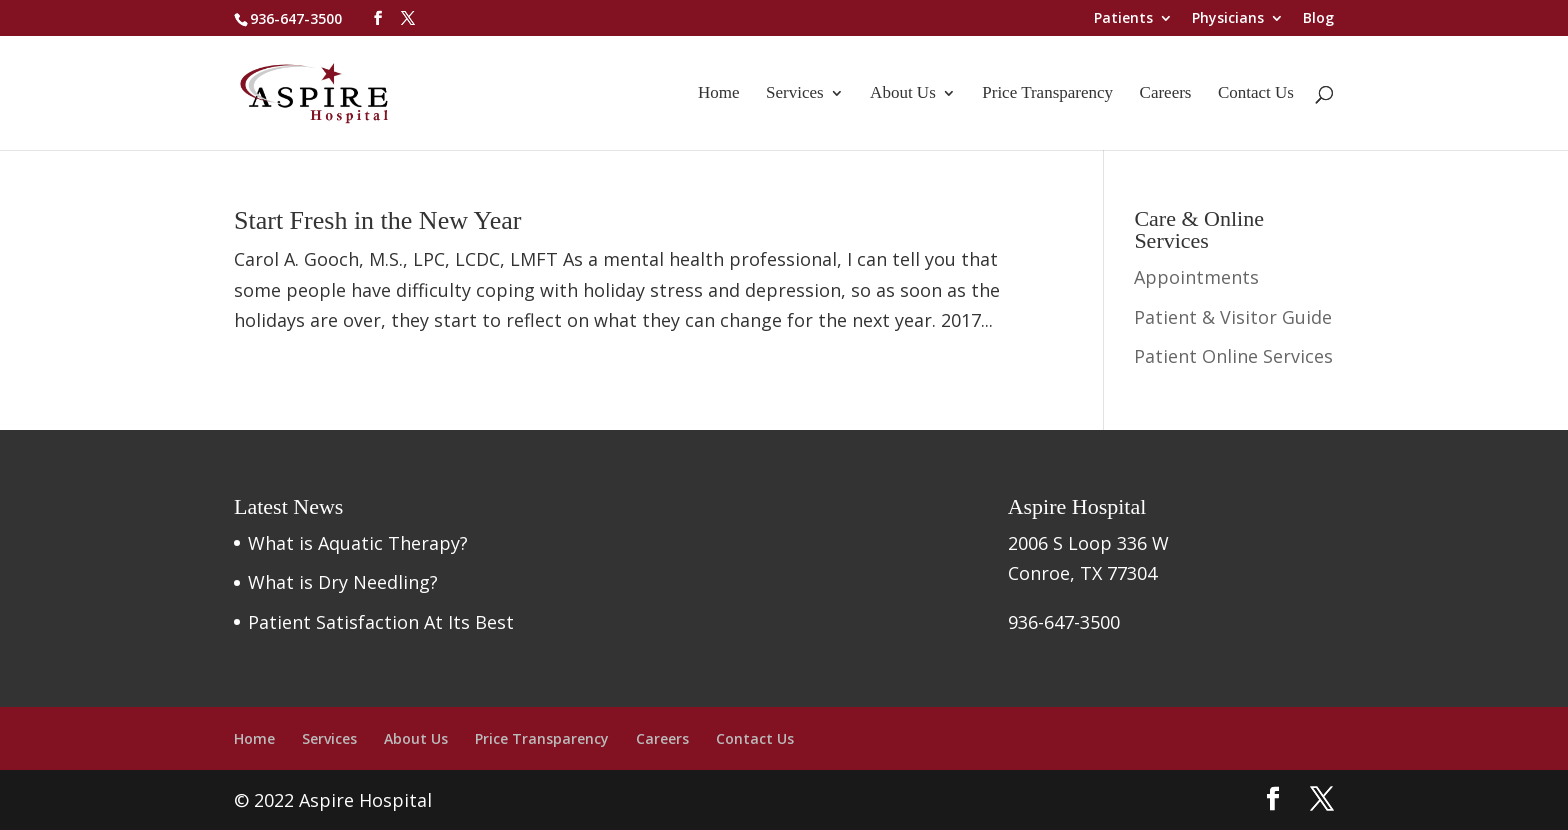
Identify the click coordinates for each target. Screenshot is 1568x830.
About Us (903, 94)
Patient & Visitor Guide (1233, 317)
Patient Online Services (1233, 356)
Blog (1318, 19)
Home (719, 94)
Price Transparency (1047, 94)
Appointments (1196, 277)
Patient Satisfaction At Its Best (381, 622)
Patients (1123, 19)
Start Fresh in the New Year (377, 220)
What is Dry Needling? (343, 582)
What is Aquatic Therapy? (358, 543)
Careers (1166, 94)
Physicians (1228, 19)
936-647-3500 (296, 18)
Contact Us (1256, 94)
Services (795, 94)
